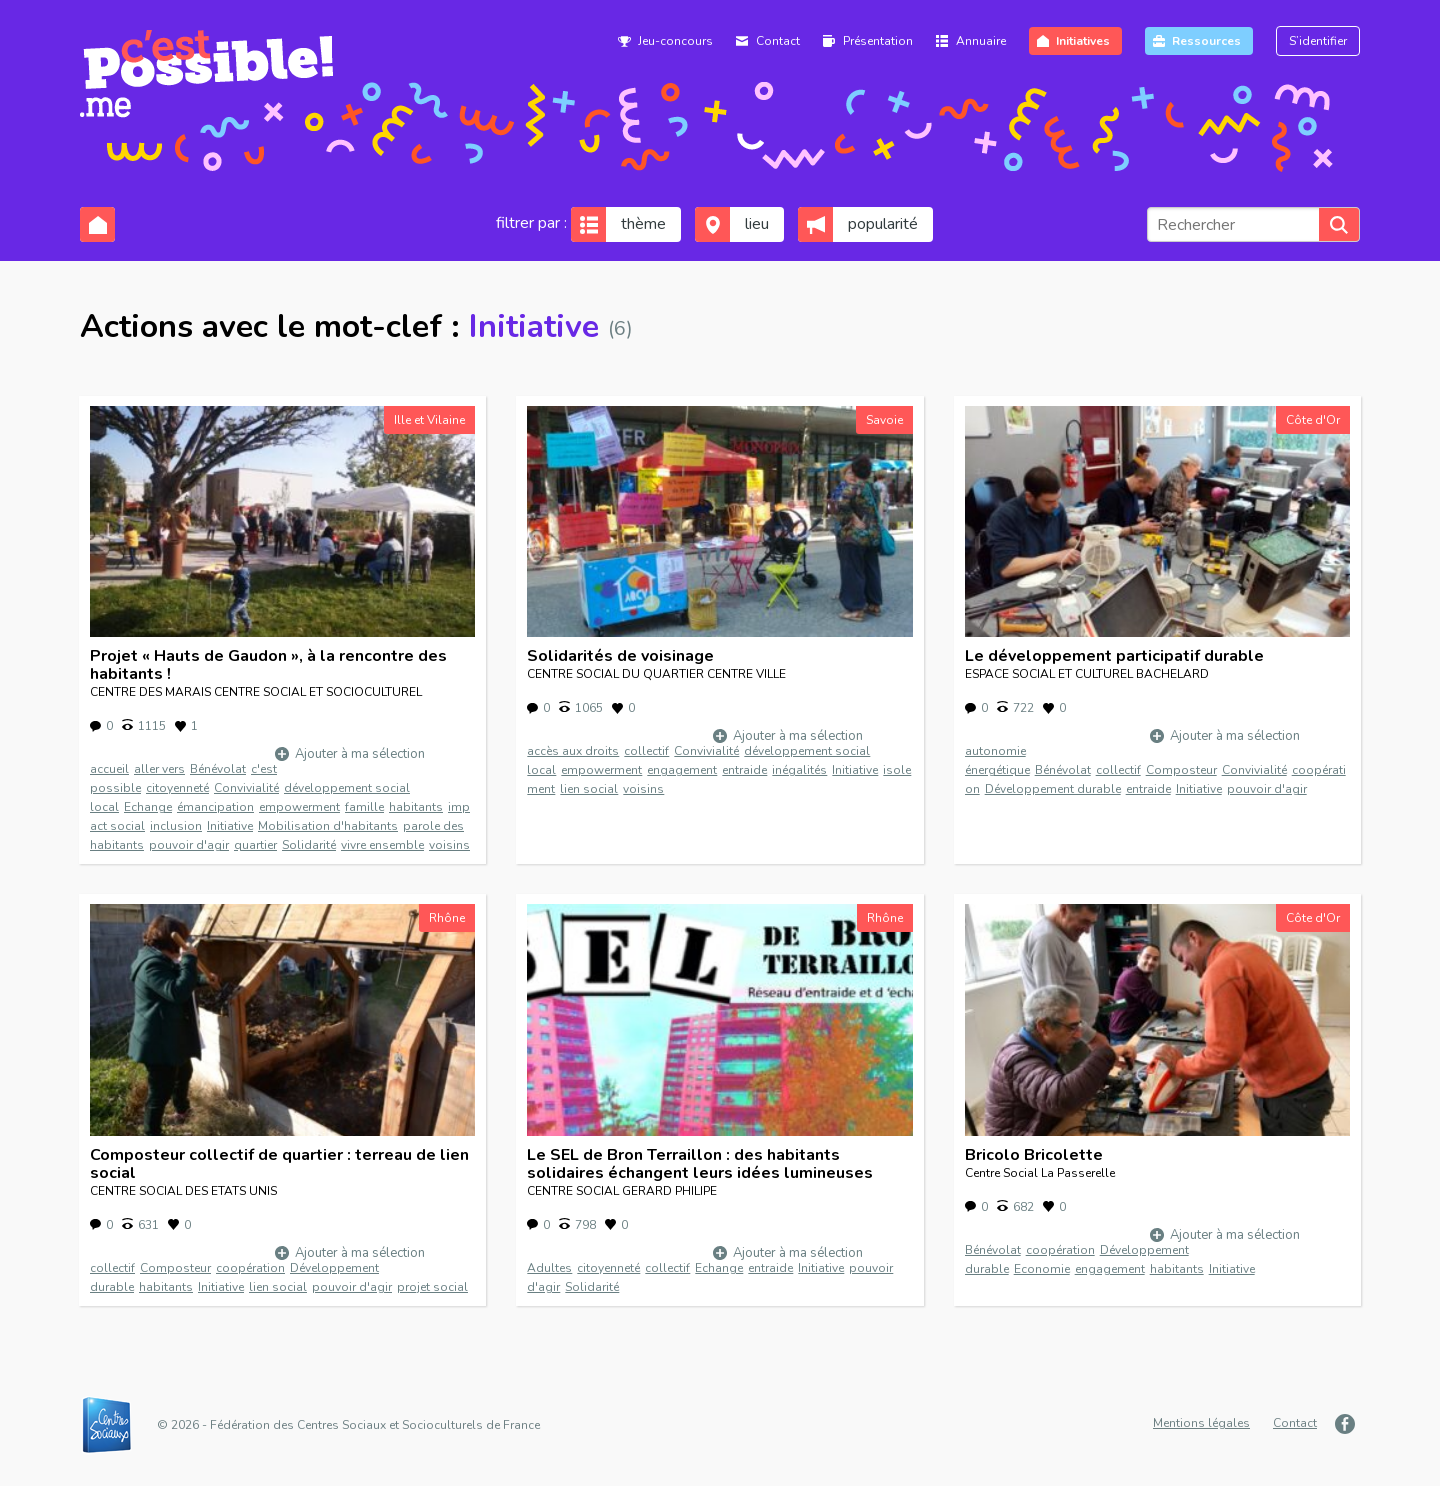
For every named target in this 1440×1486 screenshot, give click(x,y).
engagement (682, 770)
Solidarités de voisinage (620, 656)
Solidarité (309, 845)
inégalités (799, 770)
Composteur (1181, 770)
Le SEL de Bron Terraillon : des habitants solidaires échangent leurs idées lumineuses (700, 1164)
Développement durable (1053, 789)
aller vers (159, 769)
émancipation (215, 807)
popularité (883, 224)
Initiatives (1083, 41)
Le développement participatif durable (1114, 656)
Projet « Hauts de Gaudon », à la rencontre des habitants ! (268, 665)
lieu (757, 224)
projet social (432, 1287)
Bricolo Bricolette (1034, 1155)
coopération (250, 1268)
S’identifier (1318, 41)
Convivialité (246, 788)
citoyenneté (177, 788)
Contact (778, 41)
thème (643, 224)
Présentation (878, 41)
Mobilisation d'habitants (328, 826)
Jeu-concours (675, 41)
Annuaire (981, 41)
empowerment (299, 807)
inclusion (176, 826)
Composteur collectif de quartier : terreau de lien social (279, 1164)
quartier (255, 845)
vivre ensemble (382, 845)
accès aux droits (573, 751)
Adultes (549, 1268)
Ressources (1206, 41)
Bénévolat (218, 769)
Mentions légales (1201, 1423)
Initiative (230, 826)
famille (364, 807)
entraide (744, 770)
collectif (646, 751)
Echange (148, 807)
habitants (416, 807)
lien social (589, 789)
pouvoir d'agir (189, 845)
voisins (449, 845)
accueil (109, 769)
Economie (1042, 1269)
